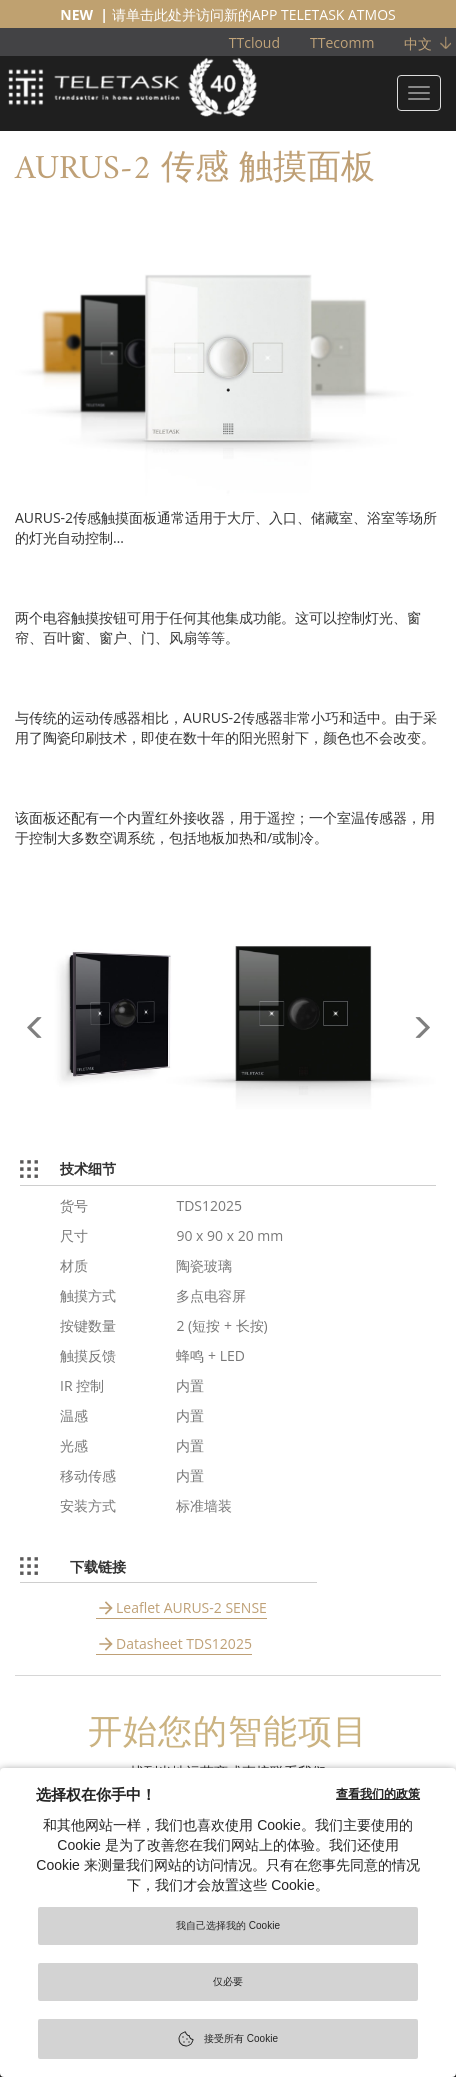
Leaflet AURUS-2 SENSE (191, 1607)
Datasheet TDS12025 (184, 1643)
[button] (35, 1066)
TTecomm (342, 42)
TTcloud (254, 42)
